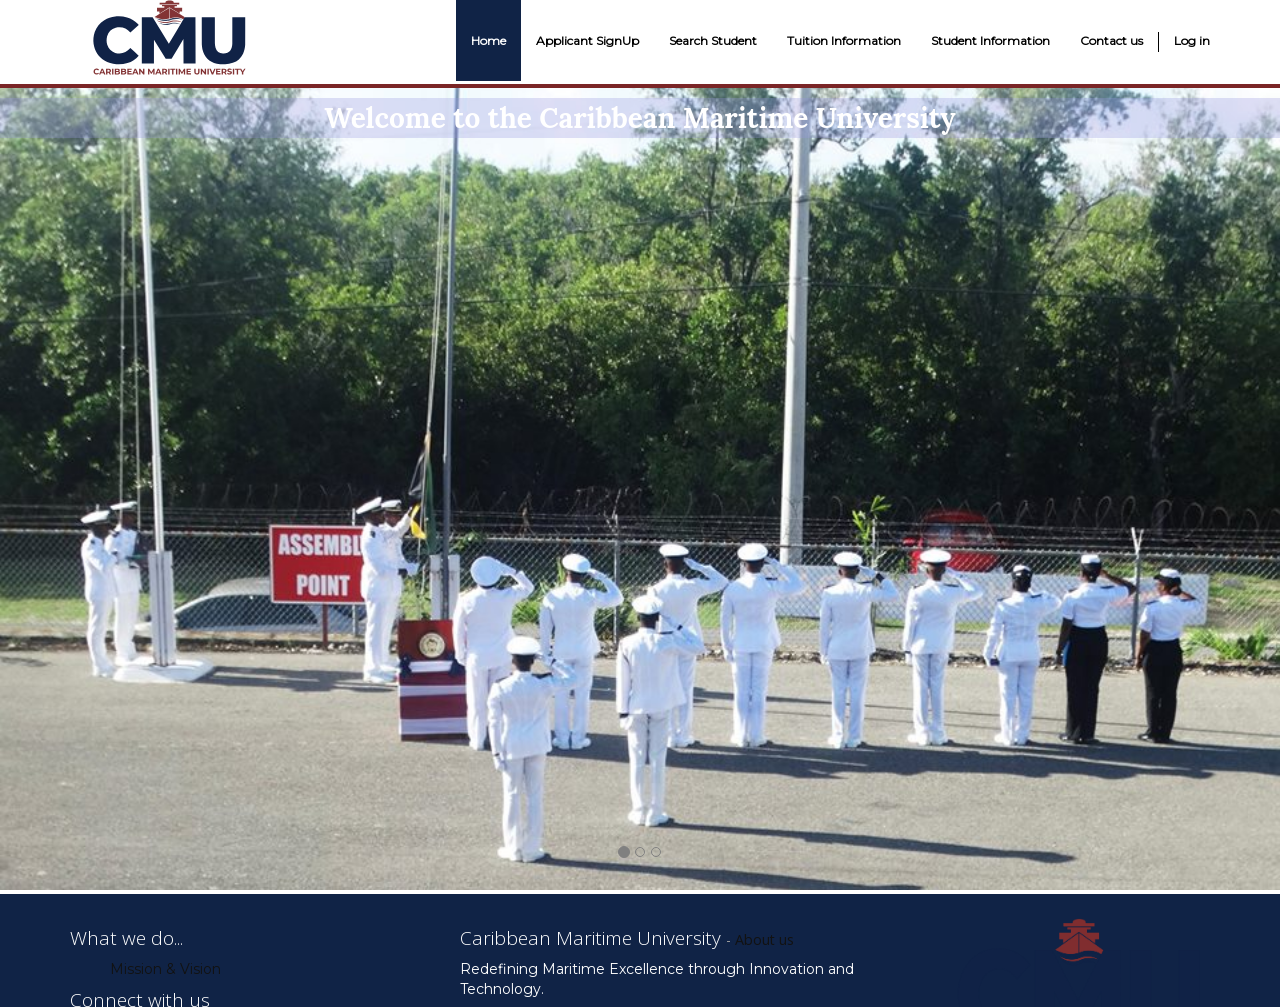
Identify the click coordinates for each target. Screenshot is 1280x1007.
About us (764, 939)
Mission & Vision (165, 969)
